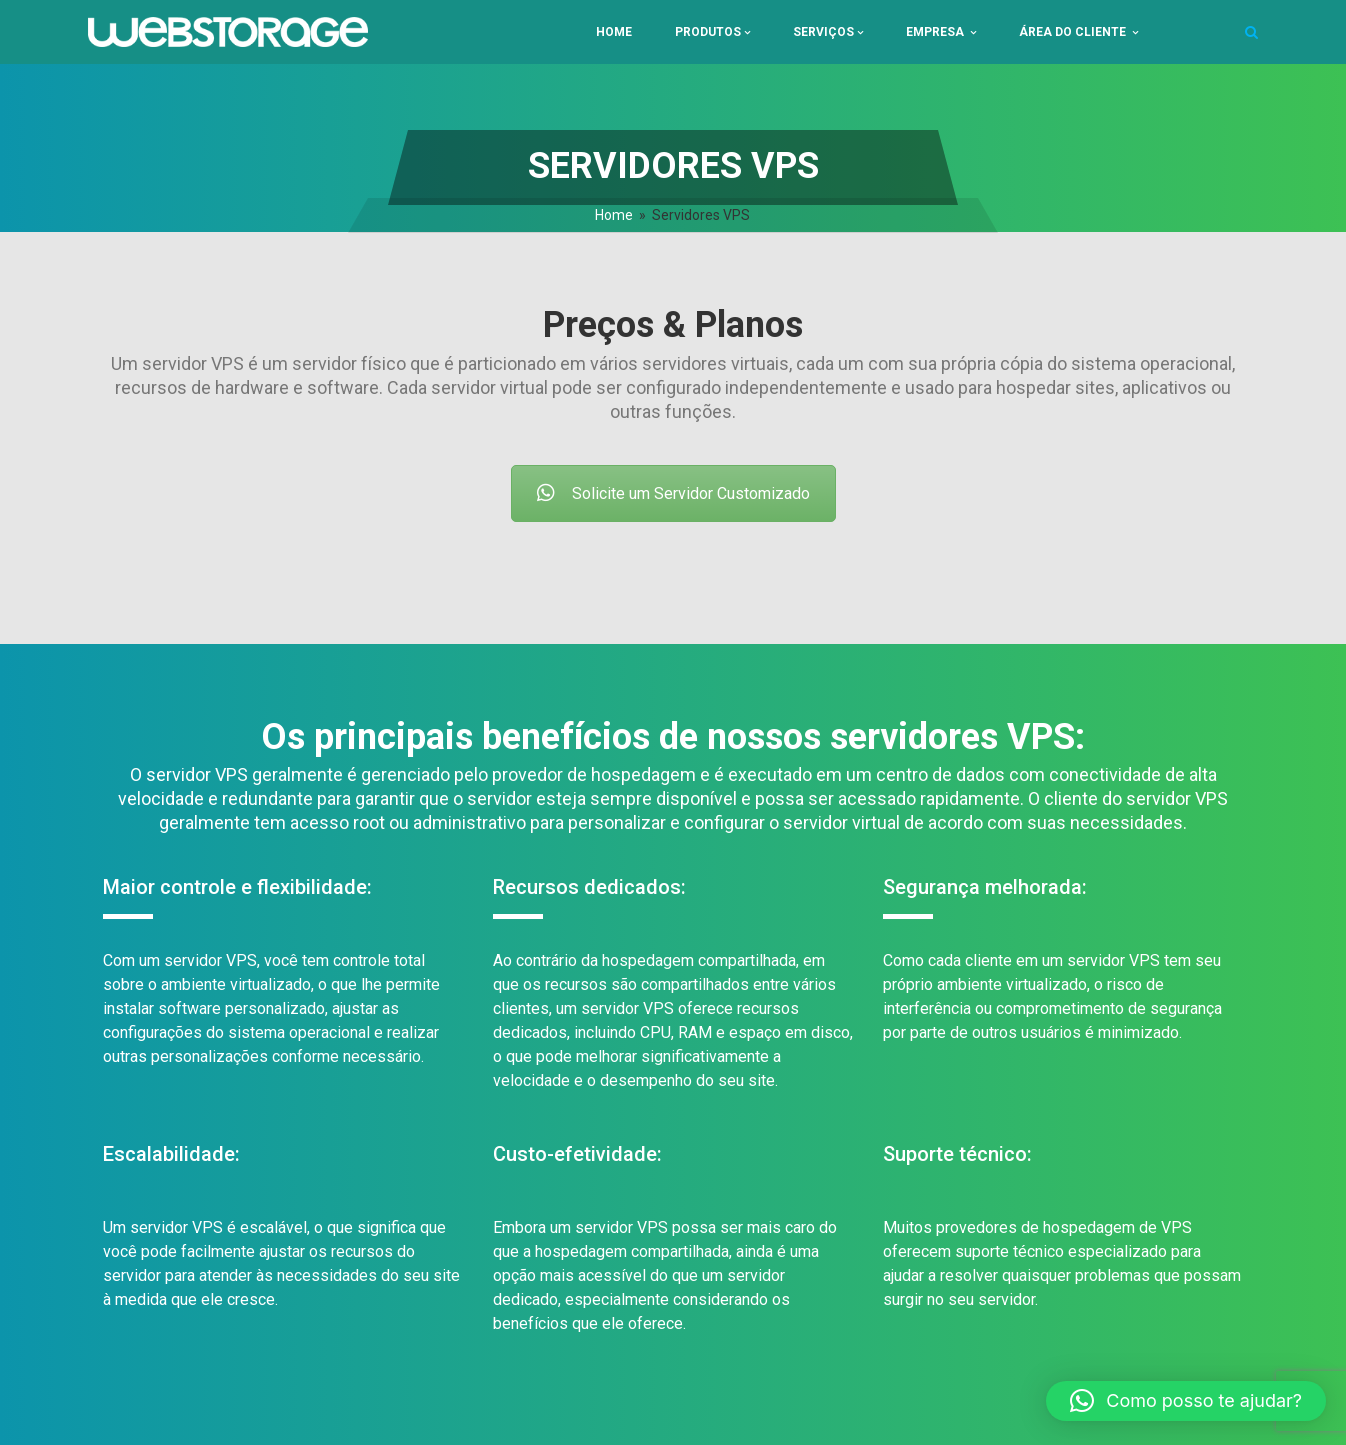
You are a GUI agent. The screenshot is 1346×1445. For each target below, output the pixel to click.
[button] (1186, 1401)
